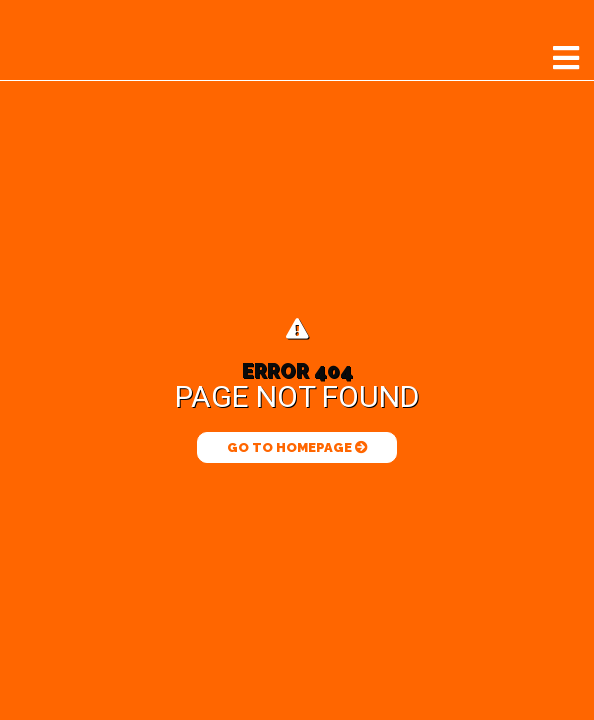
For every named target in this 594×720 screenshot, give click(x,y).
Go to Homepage (297, 447)
